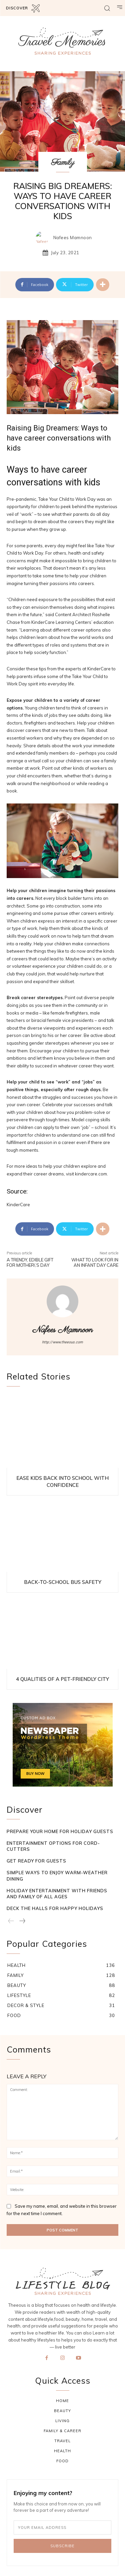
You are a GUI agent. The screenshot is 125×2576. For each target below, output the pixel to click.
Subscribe (62, 2546)
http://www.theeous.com (62, 1342)
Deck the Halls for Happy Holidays (55, 1908)
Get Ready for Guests (36, 1861)
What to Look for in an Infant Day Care (94, 1262)
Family (62, 162)
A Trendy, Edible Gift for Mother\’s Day (30, 1262)
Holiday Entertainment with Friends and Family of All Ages (57, 1893)
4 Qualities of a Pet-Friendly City (62, 1679)
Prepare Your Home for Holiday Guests (60, 1831)
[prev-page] (11, 1921)
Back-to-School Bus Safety (62, 1582)
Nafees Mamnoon (72, 237)
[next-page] (22, 1921)
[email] (62, 2527)
